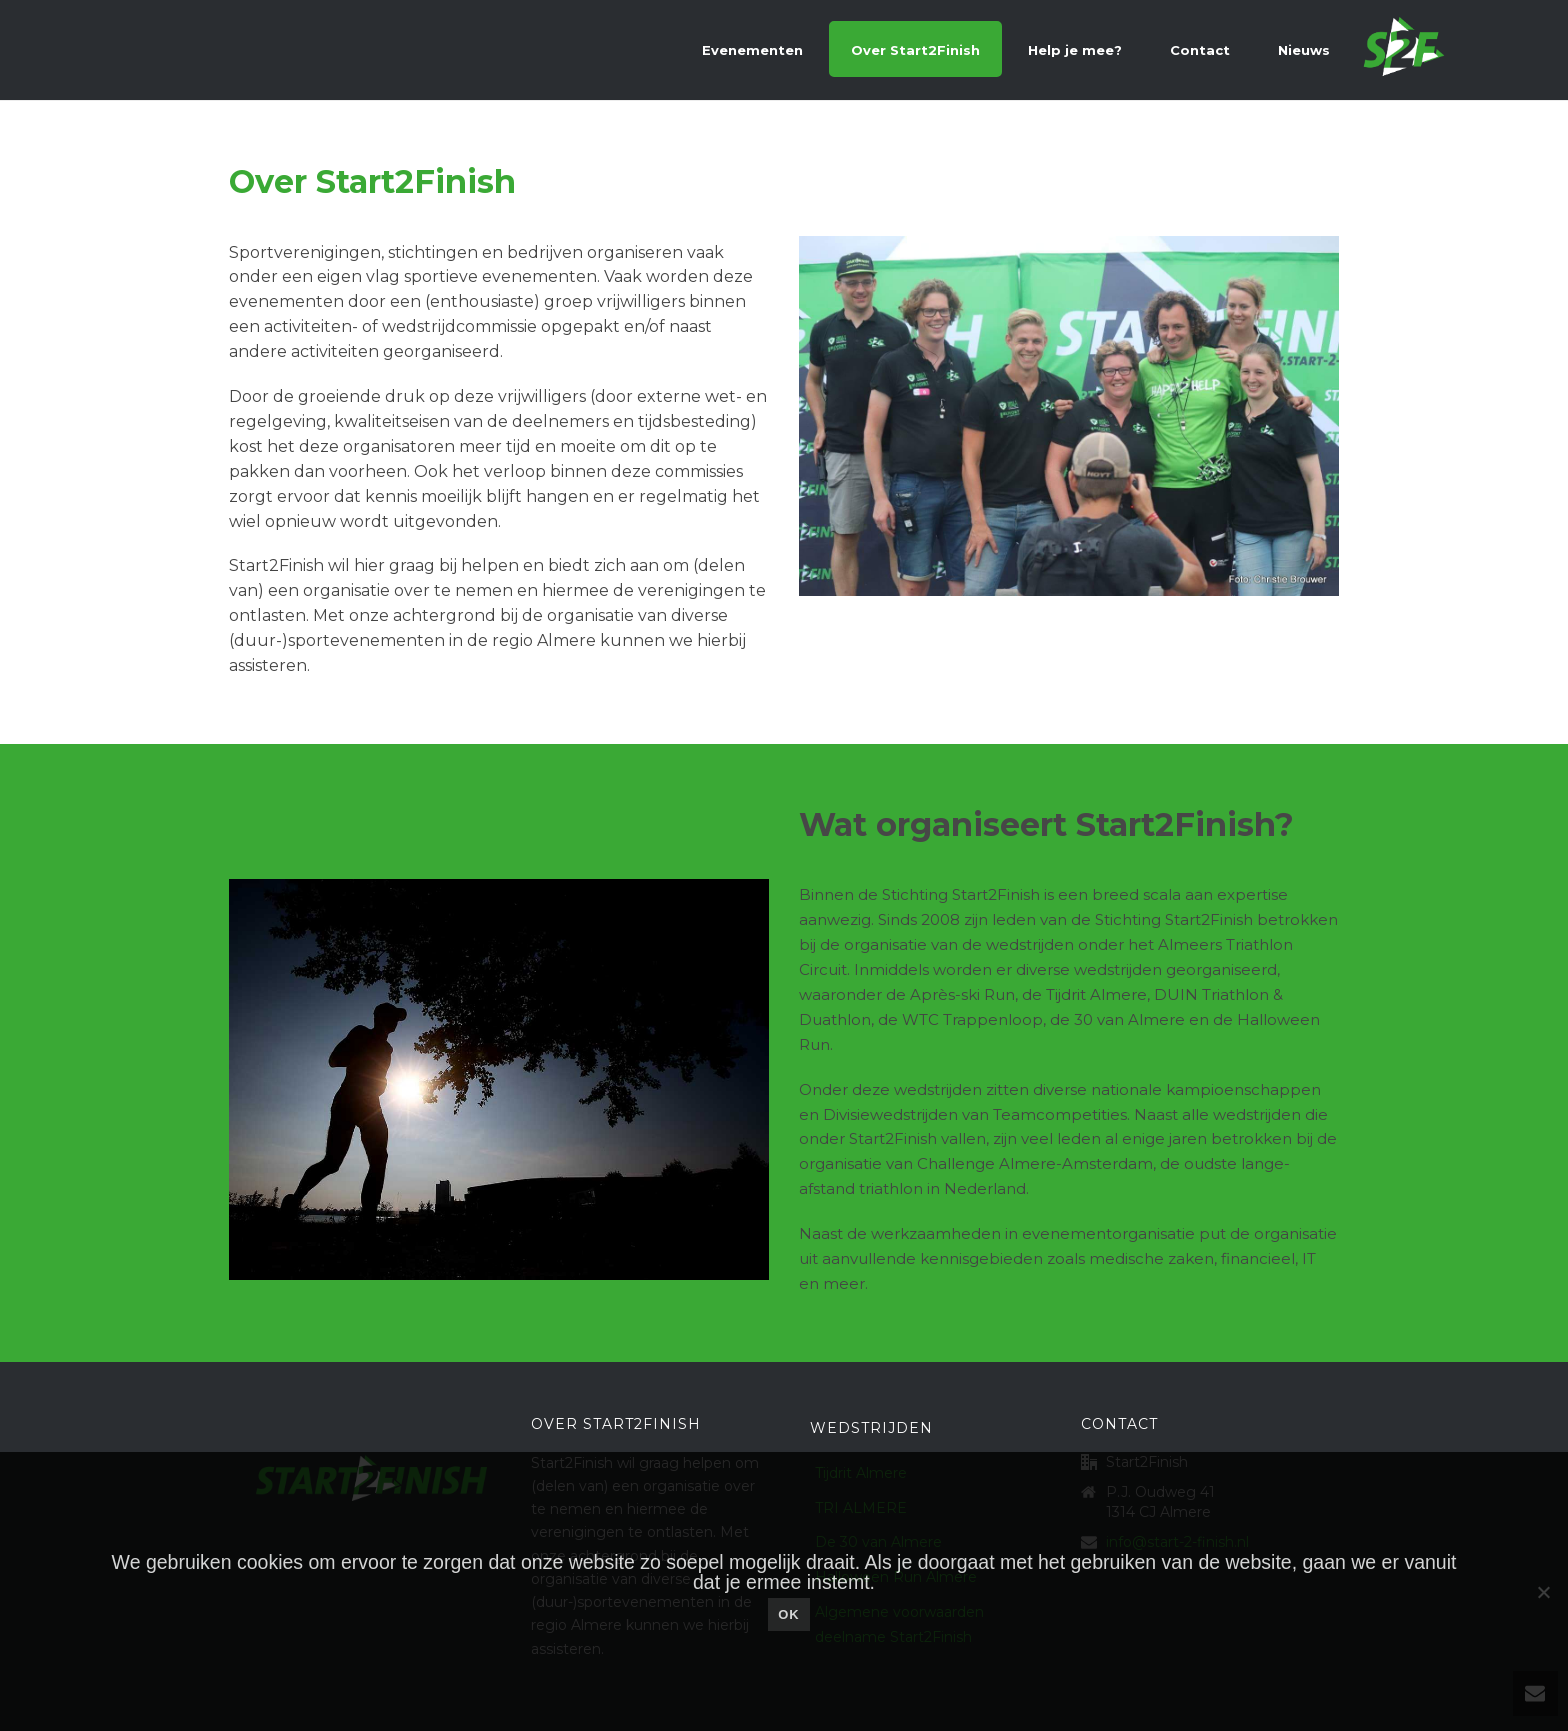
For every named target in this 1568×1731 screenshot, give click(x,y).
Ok (789, 1614)
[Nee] (1543, 1592)
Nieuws (1304, 50)
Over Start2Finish (915, 50)
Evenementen (752, 50)
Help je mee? (1075, 50)
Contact (1200, 50)
